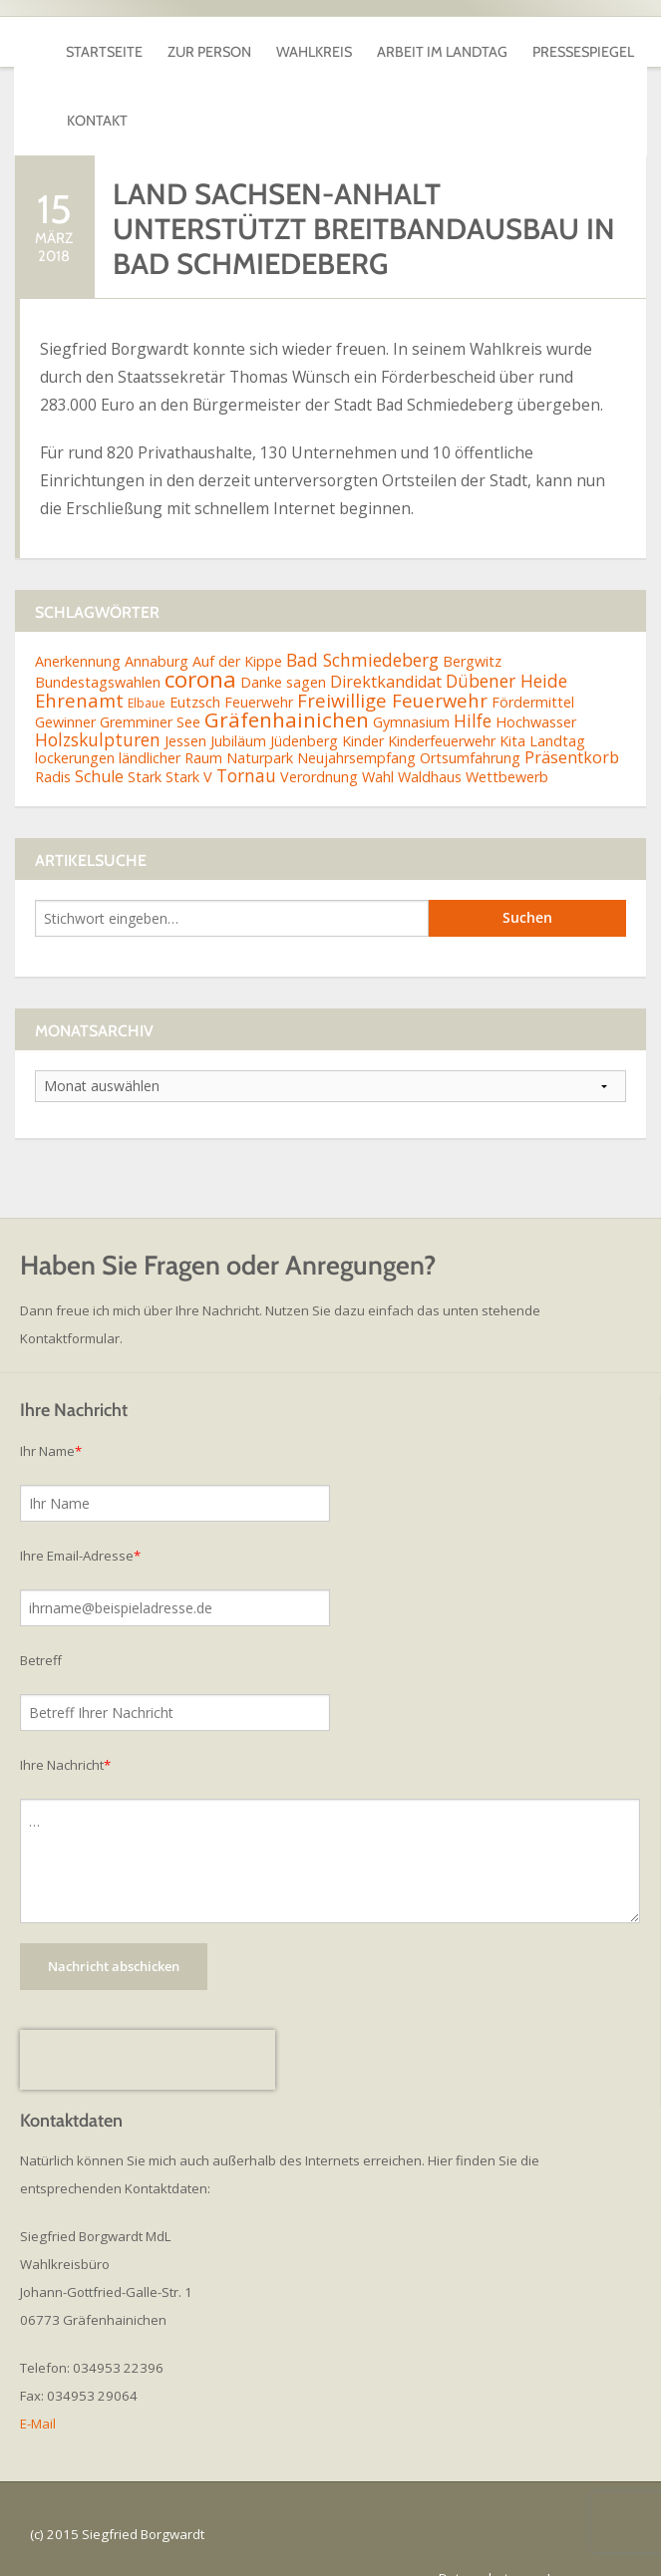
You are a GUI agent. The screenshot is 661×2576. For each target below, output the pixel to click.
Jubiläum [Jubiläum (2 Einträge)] (238, 702)
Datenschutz (477, 2539)
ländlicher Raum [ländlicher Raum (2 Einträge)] (170, 719)
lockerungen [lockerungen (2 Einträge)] (75, 719)
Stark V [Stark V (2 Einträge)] (188, 737)
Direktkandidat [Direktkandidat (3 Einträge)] (386, 643)
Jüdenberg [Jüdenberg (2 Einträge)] (304, 702)
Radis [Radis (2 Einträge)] (53, 737)
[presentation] (147, 2021)
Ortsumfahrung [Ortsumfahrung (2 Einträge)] (470, 719)
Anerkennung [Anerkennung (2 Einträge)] (78, 622)
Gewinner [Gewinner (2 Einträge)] (65, 683)
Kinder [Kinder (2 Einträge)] (363, 702)
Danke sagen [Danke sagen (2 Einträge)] (283, 643)
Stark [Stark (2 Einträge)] (145, 737)
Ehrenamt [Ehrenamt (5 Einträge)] (79, 660)
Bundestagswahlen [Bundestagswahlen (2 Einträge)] (98, 643)
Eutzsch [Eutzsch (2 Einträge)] (194, 662)
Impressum (581, 2539)
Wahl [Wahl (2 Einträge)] (378, 737)
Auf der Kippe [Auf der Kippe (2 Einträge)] (237, 622)
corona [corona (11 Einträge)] (200, 640)
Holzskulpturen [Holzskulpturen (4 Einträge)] (98, 701)
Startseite (104, 42)
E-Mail (38, 2385)
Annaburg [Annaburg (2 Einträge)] (156, 622)
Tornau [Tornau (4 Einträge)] (246, 736)
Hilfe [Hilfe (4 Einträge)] (473, 682)
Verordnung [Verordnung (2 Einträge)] (319, 737)
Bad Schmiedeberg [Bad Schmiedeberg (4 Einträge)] (362, 621)
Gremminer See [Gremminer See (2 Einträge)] (150, 683)
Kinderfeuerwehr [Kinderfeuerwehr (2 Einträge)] (442, 702)
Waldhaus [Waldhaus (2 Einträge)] (430, 737)
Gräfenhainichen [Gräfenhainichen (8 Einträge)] (286, 681)
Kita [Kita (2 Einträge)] (512, 702)
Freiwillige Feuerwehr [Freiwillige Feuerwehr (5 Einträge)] (392, 660)
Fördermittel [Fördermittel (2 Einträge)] (533, 662)
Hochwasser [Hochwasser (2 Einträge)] (536, 683)
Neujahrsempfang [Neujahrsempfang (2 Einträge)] (356, 719)
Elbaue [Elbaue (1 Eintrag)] (146, 663)
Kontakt (97, 92)
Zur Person (209, 42)
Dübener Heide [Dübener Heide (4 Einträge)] (506, 642)
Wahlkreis (314, 42)
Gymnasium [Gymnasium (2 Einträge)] (411, 683)
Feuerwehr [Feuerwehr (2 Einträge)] (258, 662)
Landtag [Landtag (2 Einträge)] (557, 702)
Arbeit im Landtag (442, 42)
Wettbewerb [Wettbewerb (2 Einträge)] (507, 737)
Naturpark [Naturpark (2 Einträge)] (259, 719)
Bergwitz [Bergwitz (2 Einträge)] (472, 622)
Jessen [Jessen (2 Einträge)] (185, 702)
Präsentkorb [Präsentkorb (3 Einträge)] (571, 718)
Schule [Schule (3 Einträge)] (99, 737)
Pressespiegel (583, 42)
